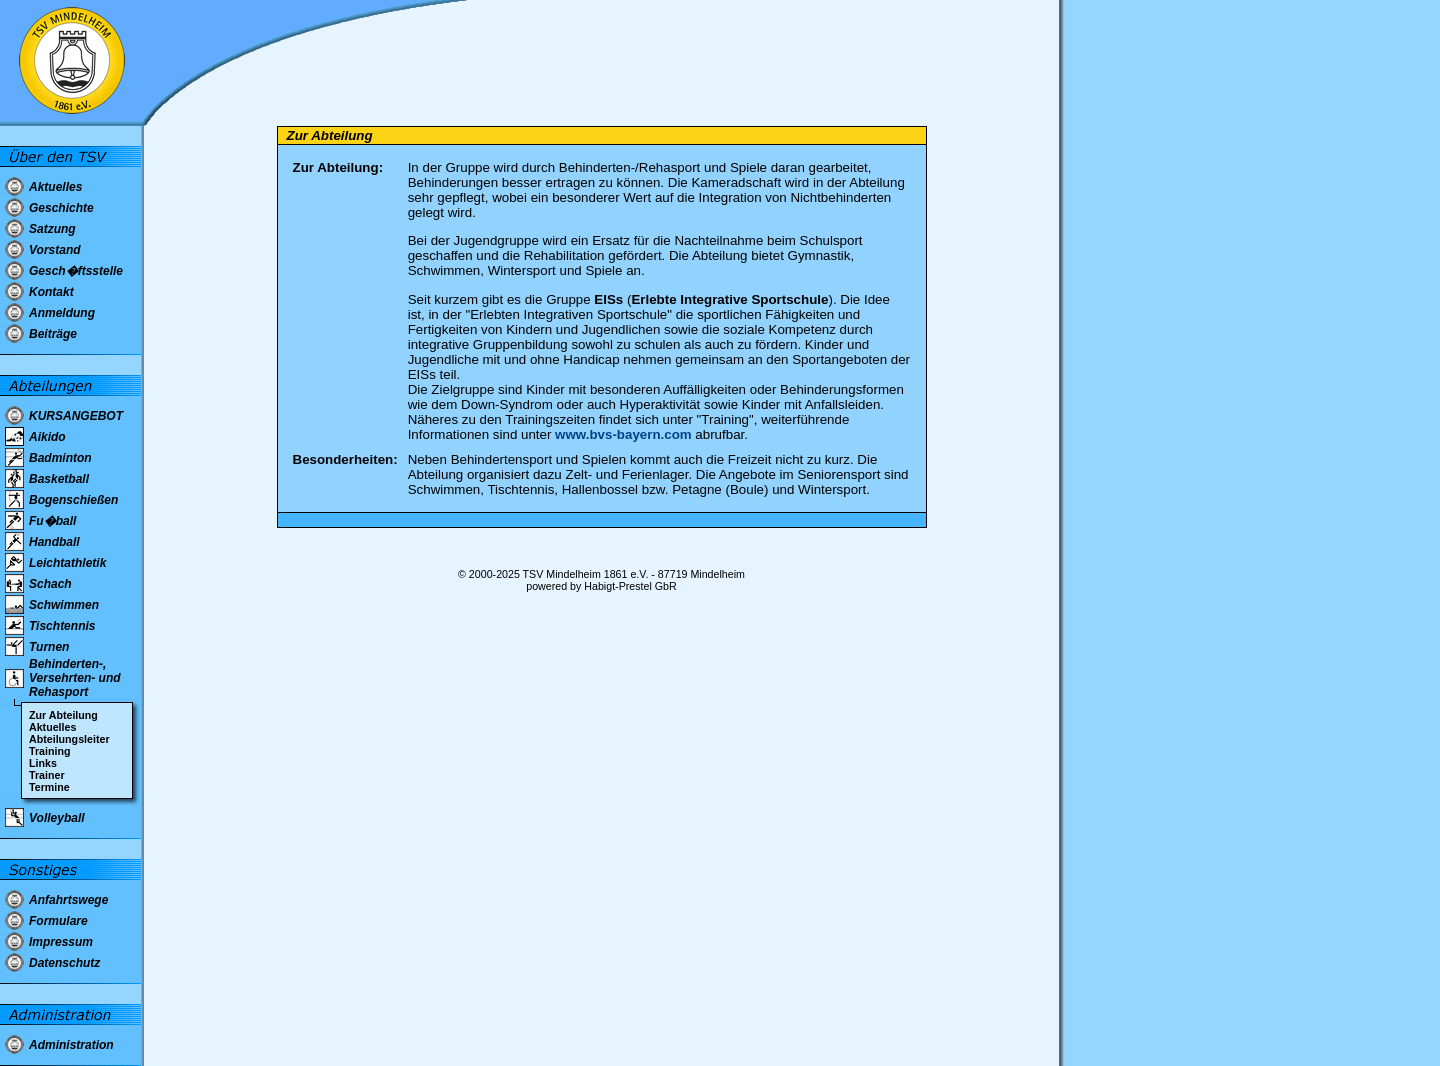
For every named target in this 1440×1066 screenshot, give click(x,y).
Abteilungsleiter (69, 739)
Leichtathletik (67, 563)
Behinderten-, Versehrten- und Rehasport (75, 678)
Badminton (60, 458)
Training (49, 751)
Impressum (61, 942)
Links (43, 763)
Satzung (52, 229)
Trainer (47, 775)
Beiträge (53, 334)
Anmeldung (62, 313)
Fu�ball (52, 521)
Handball (54, 542)
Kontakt (51, 292)
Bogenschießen (73, 500)
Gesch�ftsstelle (76, 271)
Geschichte (61, 208)
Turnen (49, 647)
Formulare (58, 921)
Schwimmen (64, 605)
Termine (49, 787)
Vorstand (55, 250)
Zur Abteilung (63, 715)
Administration (71, 1045)
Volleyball (57, 818)
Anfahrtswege (68, 900)
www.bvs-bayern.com (623, 434)
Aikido (47, 437)
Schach (50, 584)
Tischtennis (62, 626)
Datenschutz (64, 963)
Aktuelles (55, 187)
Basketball (59, 479)
